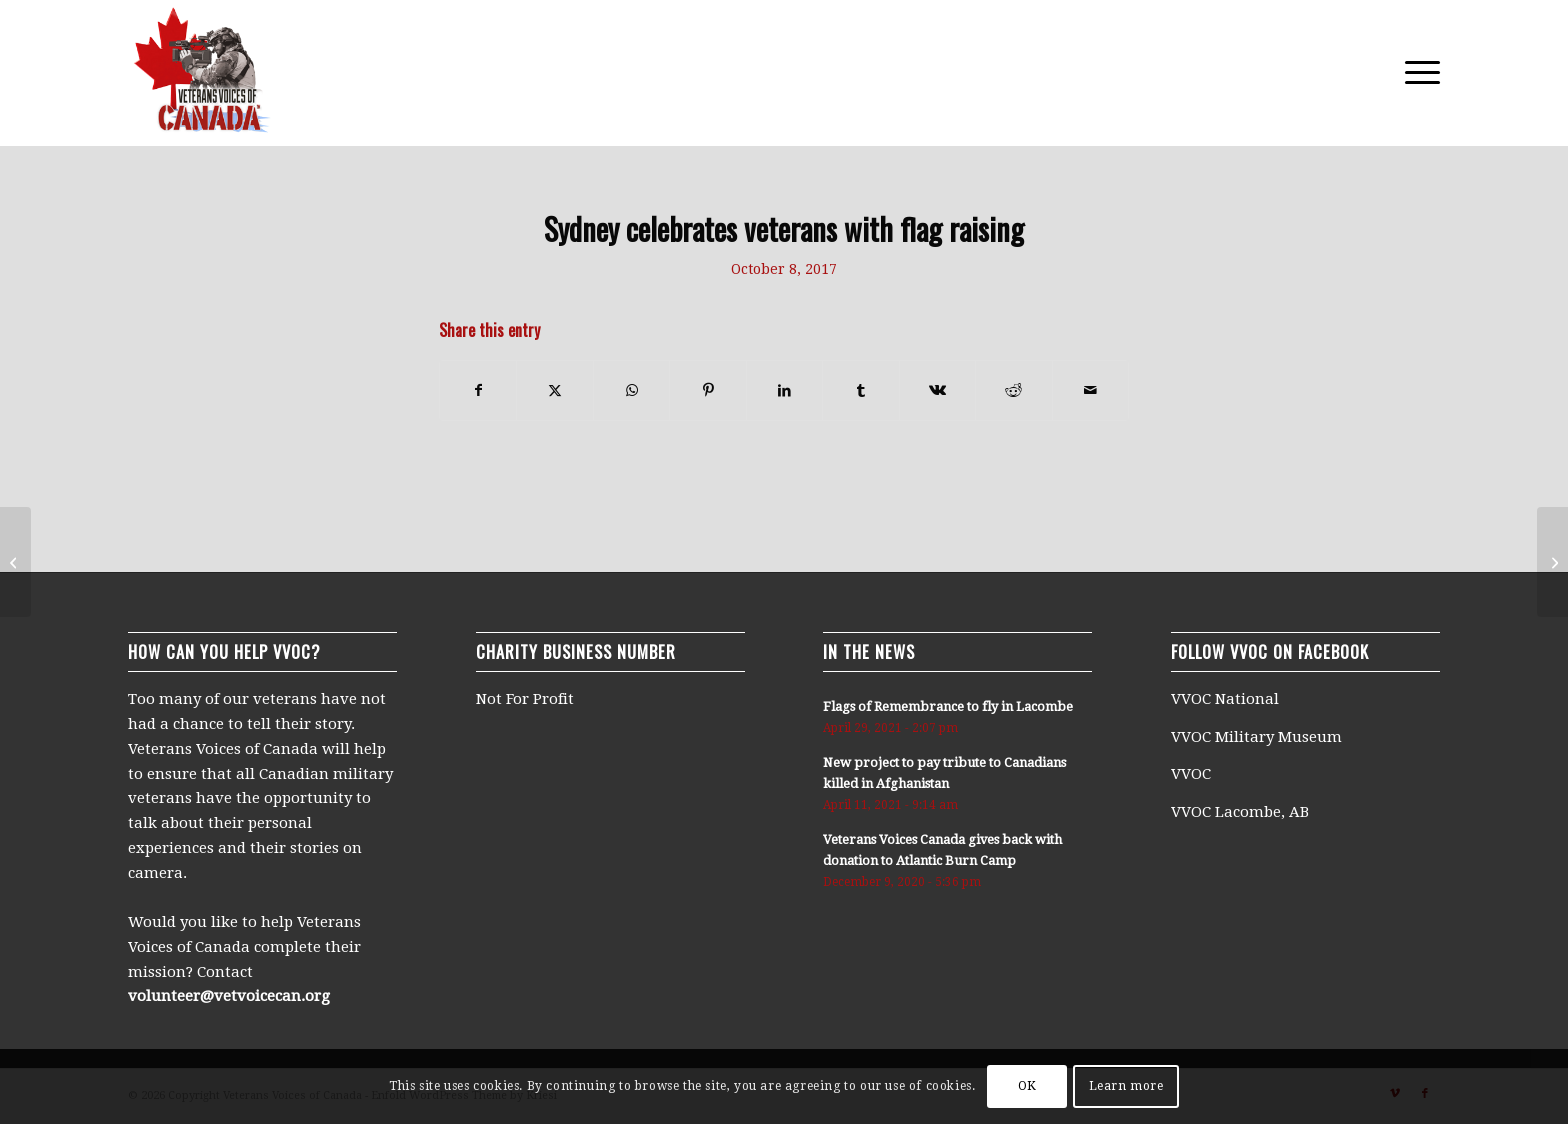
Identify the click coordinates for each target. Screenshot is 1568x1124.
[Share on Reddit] (1013, 390)
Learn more (1126, 1086)
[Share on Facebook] (478, 390)
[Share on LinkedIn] (784, 390)
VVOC (1191, 774)
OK (1027, 1086)
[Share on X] (554, 390)
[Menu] (1416, 73)
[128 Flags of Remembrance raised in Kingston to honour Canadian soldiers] (1552, 562)
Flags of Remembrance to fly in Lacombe (948, 706)
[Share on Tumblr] (860, 390)
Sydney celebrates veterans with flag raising (784, 228)
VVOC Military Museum (1258, 737)
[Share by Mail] (1091, 390)
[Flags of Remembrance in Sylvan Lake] (15, 562)
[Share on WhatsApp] (631, 390)
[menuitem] (1416, 73)
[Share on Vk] (937, 390)
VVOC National (1227, 699)
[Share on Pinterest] (707, 390)
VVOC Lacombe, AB (1240, 812)
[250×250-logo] (201, 73)
